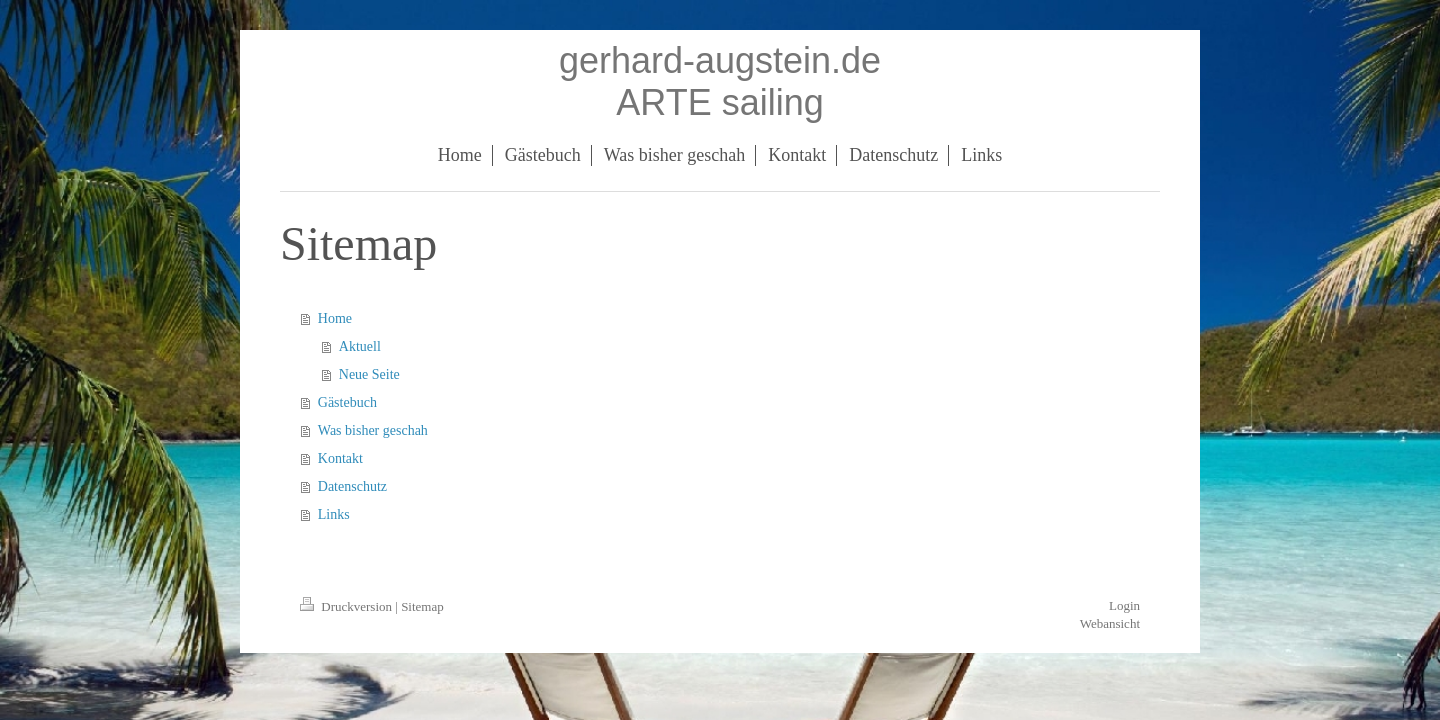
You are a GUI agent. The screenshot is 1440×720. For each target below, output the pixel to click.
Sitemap (422, 606)
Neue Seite (369, 374)
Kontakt (340, 458)
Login (1124, 605)
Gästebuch (347, 402)
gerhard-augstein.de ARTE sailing (720, 81)
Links (334, 514)
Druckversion (347, 606)
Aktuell (360, 346)
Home (335, 318)
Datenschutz (352, 486)
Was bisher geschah (373, 430)
